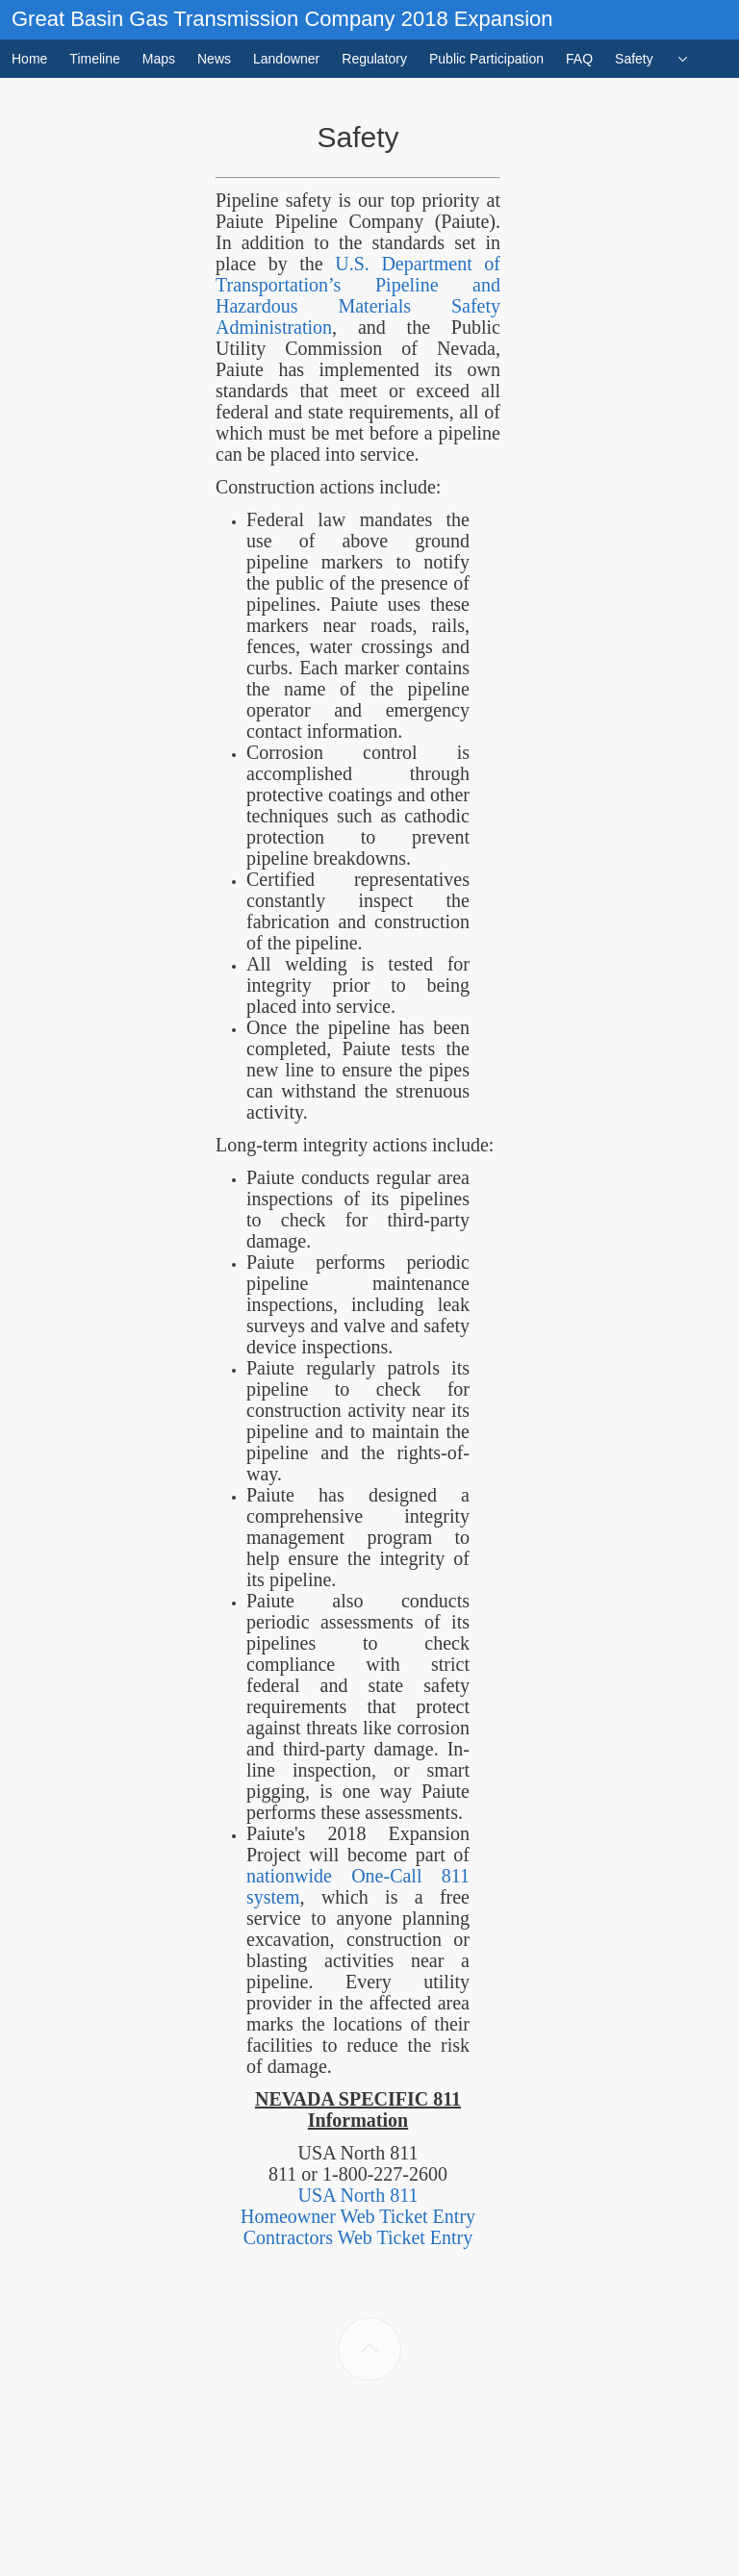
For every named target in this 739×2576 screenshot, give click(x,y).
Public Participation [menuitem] (486, 58)
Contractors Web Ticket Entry (358, 2237)
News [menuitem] (214, 58)
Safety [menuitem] (634, 58)
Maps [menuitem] (158, 58)
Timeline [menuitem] (94, 58)
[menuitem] (683, 58)
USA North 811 (358, 2195)
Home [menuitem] (29, 58)
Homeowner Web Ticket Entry (358, 2216)
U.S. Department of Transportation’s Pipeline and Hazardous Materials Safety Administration (358, 295)
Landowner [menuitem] (286, 58)
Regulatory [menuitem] (374, 58)
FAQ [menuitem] (579, 58)
